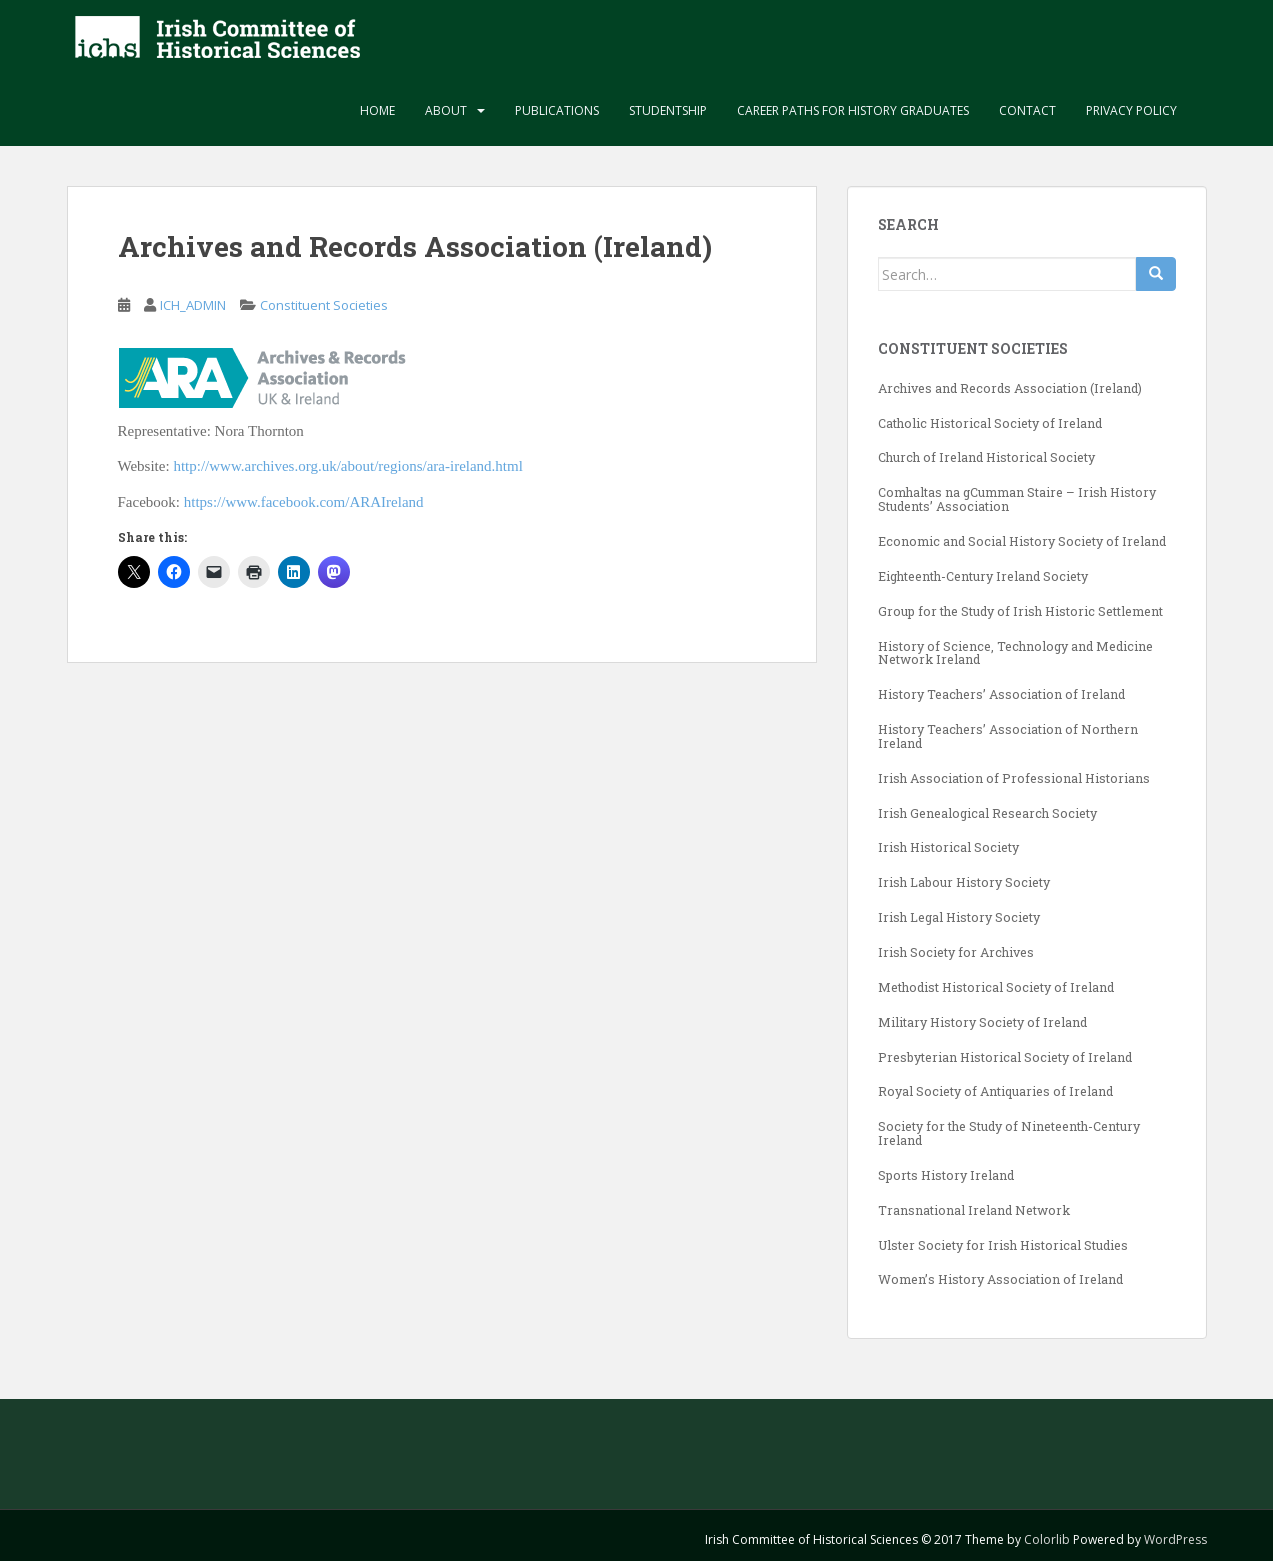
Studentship (668, 110)
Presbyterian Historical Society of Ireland (1005, 1057)
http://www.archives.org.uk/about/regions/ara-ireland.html (348, 466)
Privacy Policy (1131, 110)
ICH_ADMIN (193, 305)
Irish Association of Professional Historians (1014, 778)
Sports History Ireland (946, 1175)
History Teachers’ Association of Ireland (1001, 694)
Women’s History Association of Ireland (1000, 1279)
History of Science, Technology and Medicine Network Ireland (1015, 653)
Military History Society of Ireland (982, 1022)
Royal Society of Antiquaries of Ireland (995, 1091)
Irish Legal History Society (959, 917)
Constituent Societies (324, 305)
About (446, 110)
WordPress (1175, 1539)
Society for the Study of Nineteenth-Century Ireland (1009, 1133)
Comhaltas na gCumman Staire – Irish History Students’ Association (1017, 499)
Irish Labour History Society (964, 882)
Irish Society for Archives (956, 952)
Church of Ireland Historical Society (986, 457)
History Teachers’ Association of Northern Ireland (1008, 736)
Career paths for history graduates (853, 110)
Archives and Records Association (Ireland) (1010, 388)
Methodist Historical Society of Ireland (996, 987)
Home (377, 110)
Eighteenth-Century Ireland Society (983, 576)
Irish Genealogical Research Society (987, 813)
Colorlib (1047, 1539)
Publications (557, 110)
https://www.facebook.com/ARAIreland (304, 502)
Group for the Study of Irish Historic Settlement (1020, 611)
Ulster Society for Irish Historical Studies (1003, 1245)
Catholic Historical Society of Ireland (990, 423)
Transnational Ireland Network (974, 1210)
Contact (1027, 110)
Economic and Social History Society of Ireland (1022, 541)
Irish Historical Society (948, 847)
